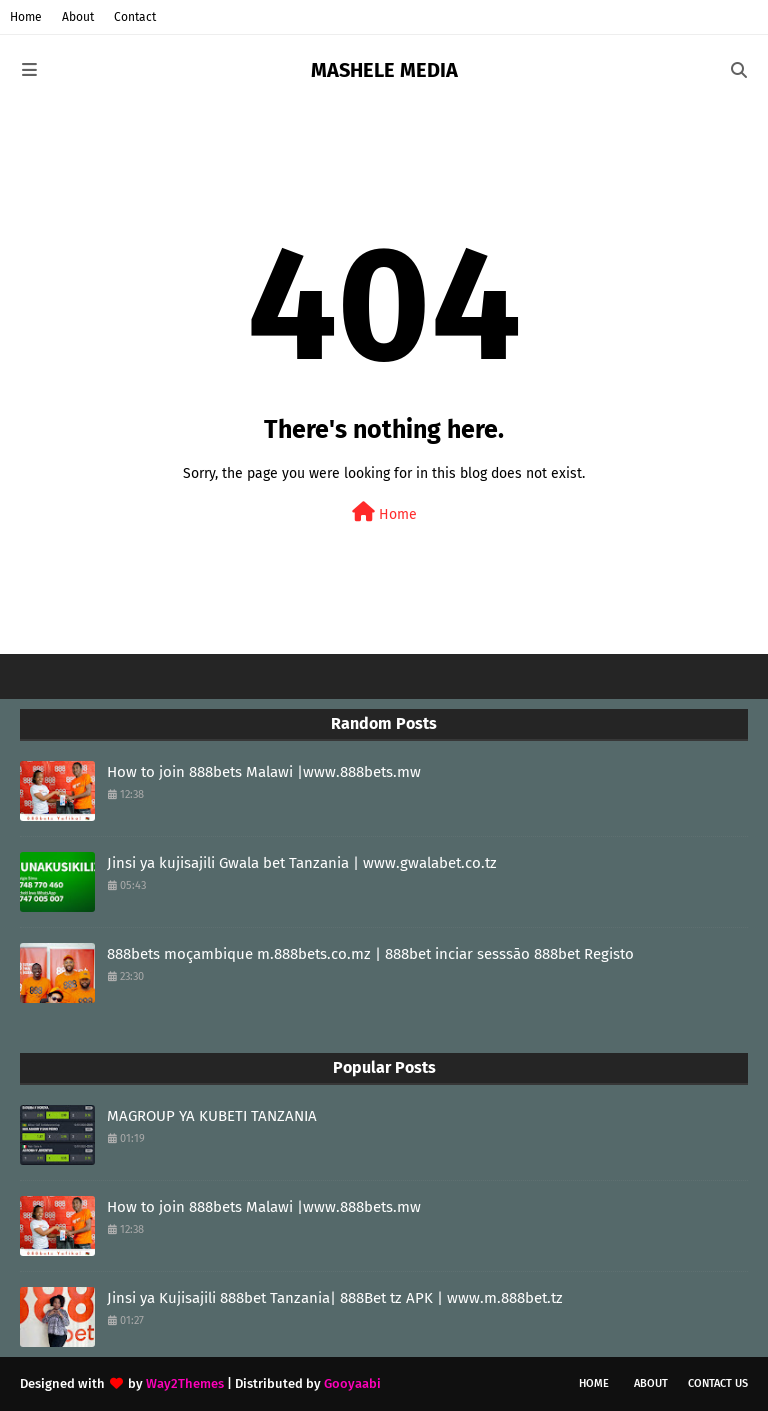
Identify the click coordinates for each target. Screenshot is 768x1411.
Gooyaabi (352, 1383)
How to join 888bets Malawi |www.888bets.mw (264, 772)
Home (26, 17)
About (78, 17)
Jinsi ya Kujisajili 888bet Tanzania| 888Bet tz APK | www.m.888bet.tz (335, 1298)
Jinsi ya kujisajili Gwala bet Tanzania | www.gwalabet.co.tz (302, 863)
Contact (135, 17)
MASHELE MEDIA (384, 70)
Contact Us (718, 1383)
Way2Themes (185, 1383)
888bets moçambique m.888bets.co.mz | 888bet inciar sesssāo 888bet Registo (370, 954)
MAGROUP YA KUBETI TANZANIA (212, 1116)
